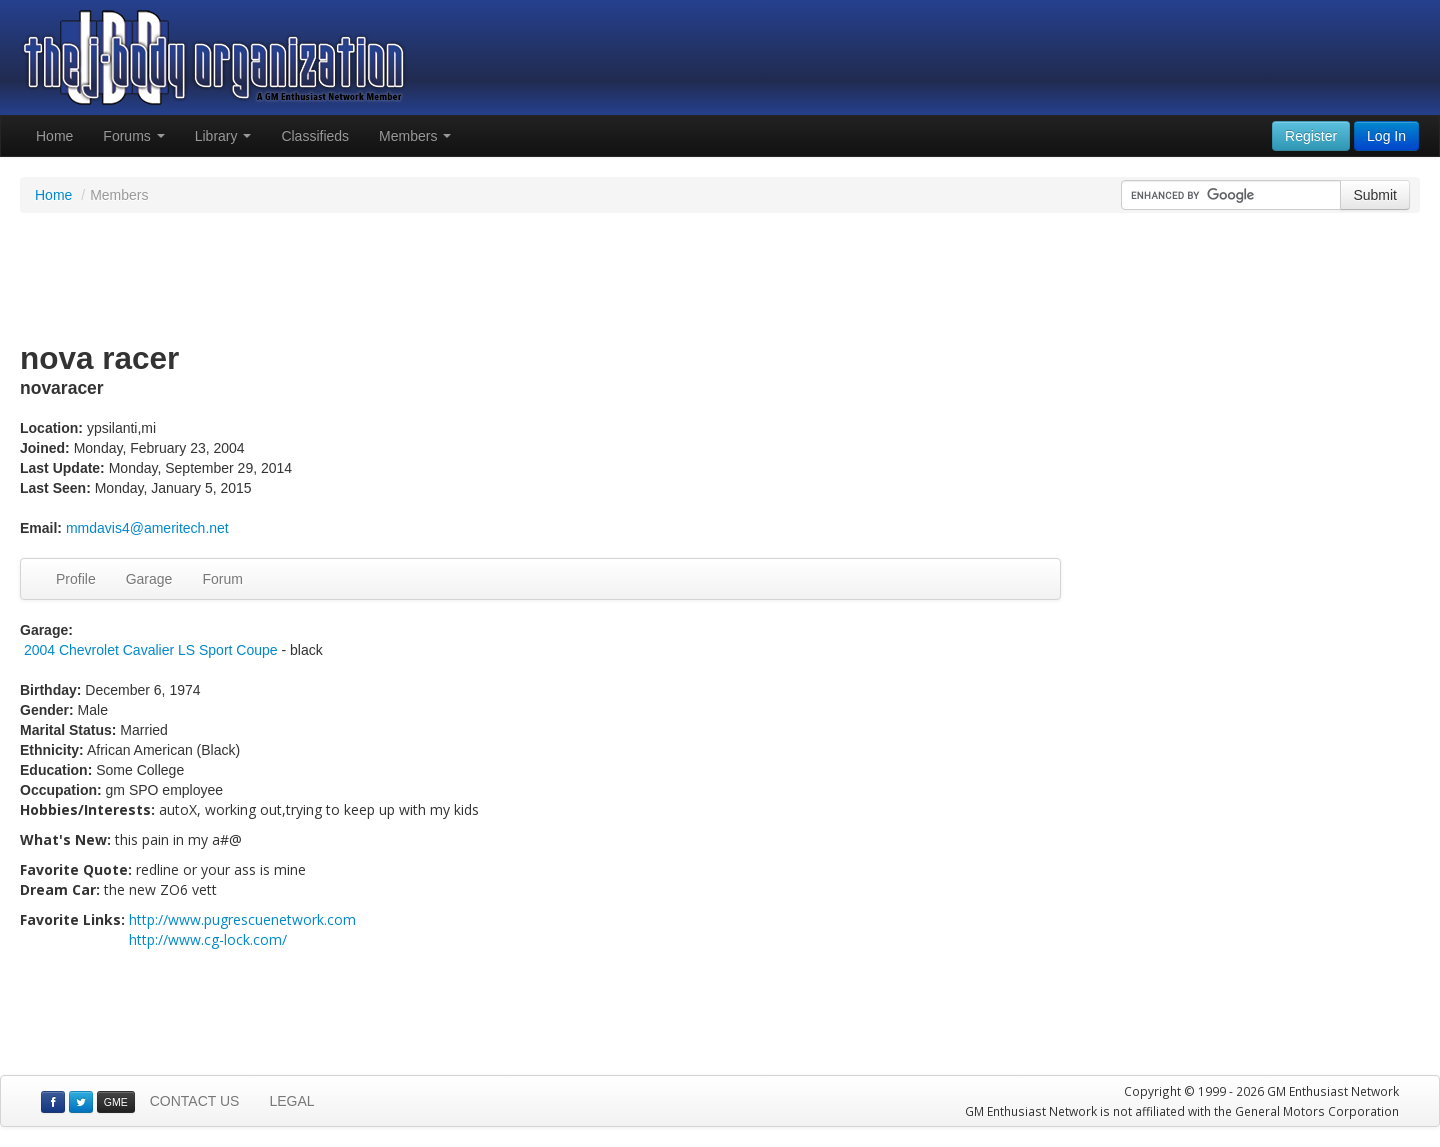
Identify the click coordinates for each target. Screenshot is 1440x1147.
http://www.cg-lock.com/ (208, 939)
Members (415, 136)
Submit (1375, 195)
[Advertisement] (720, 278)
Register (1311, 136)
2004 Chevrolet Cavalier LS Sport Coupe (151, 650)
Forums (133, 136)
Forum (222, 579)
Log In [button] (1386, 136)
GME (116, 1102)
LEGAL (291, 1101)
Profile (76, 579)
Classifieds (315, 136)
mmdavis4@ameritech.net (147, 528)
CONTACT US (195, 1101)
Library (223, 136)
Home (54, 136)
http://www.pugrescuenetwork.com (242, 919)
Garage (149, 579)
